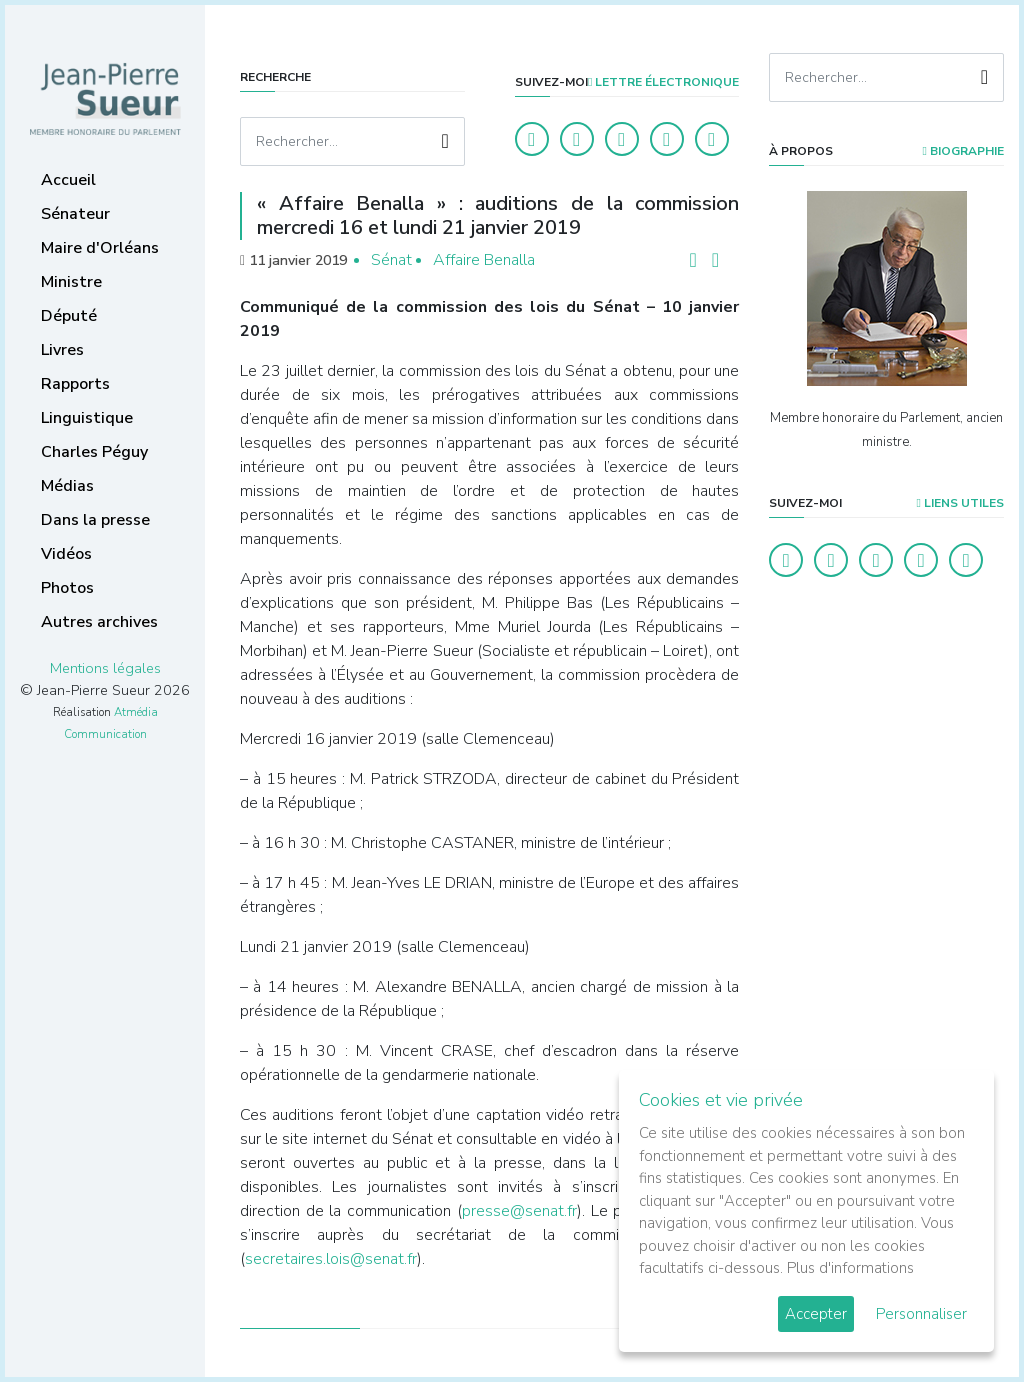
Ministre (71, 282)
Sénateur (75, 214)
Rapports (75, 384)
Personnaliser (921, 1314)
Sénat (391, 260)
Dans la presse (95, 520)
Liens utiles (960, 503)
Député (69, 316)
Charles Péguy (94, 452)
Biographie (963, 151)
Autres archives (99, 622)
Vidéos (66, 554)
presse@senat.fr (519, 1211)
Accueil (68, 180)
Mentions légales (105, 668)
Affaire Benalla (484, 260)
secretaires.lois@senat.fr (331, 1259)
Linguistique (87, 418)
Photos (67, 588)
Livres (62, 350)
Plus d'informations (850, 1268)
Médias (67, 486)
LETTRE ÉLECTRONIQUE (663, 82)
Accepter (816, 1314)
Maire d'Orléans (100, 248)
